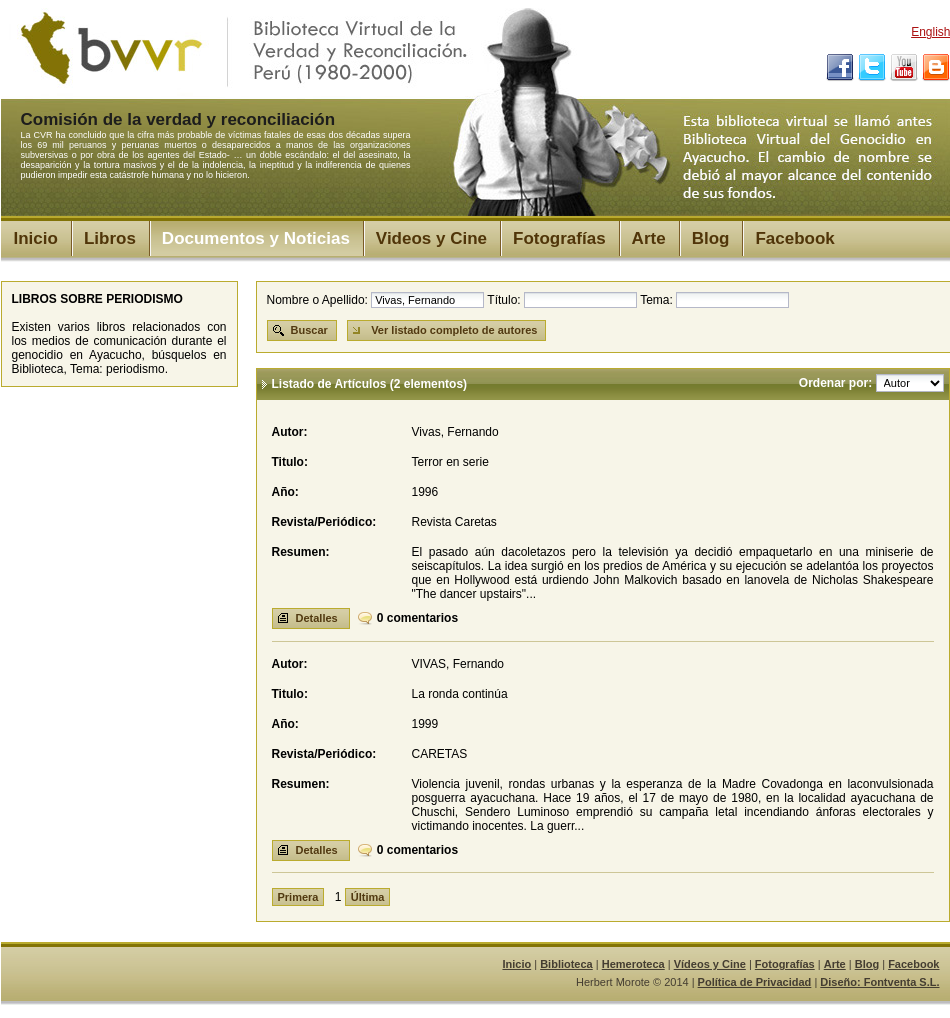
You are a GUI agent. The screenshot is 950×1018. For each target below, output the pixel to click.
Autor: (290, 432)
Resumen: (301, 552)
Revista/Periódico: (324, 522)
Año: (285, 492)
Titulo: (290, 462)
